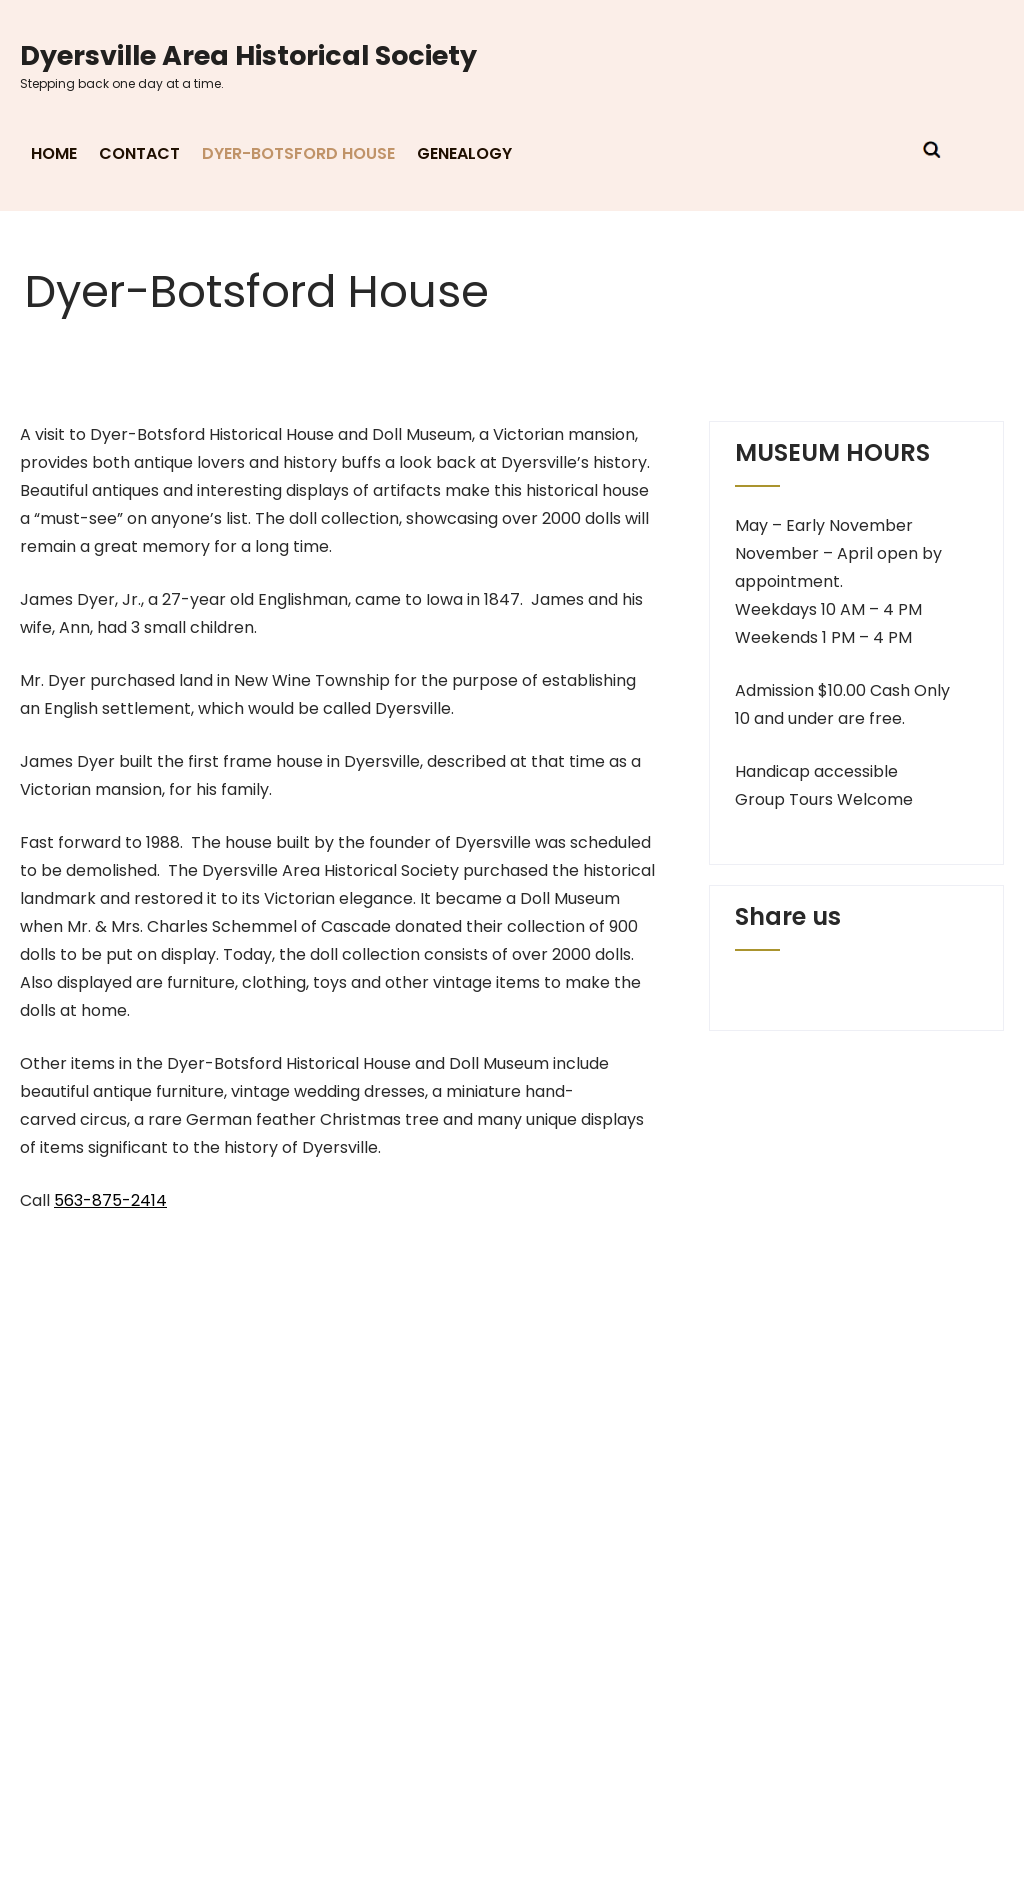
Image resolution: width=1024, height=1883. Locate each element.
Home (54, 153)
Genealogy (464, 153)
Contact (139, 153)
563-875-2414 (110, 1200)
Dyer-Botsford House (298, 153)
